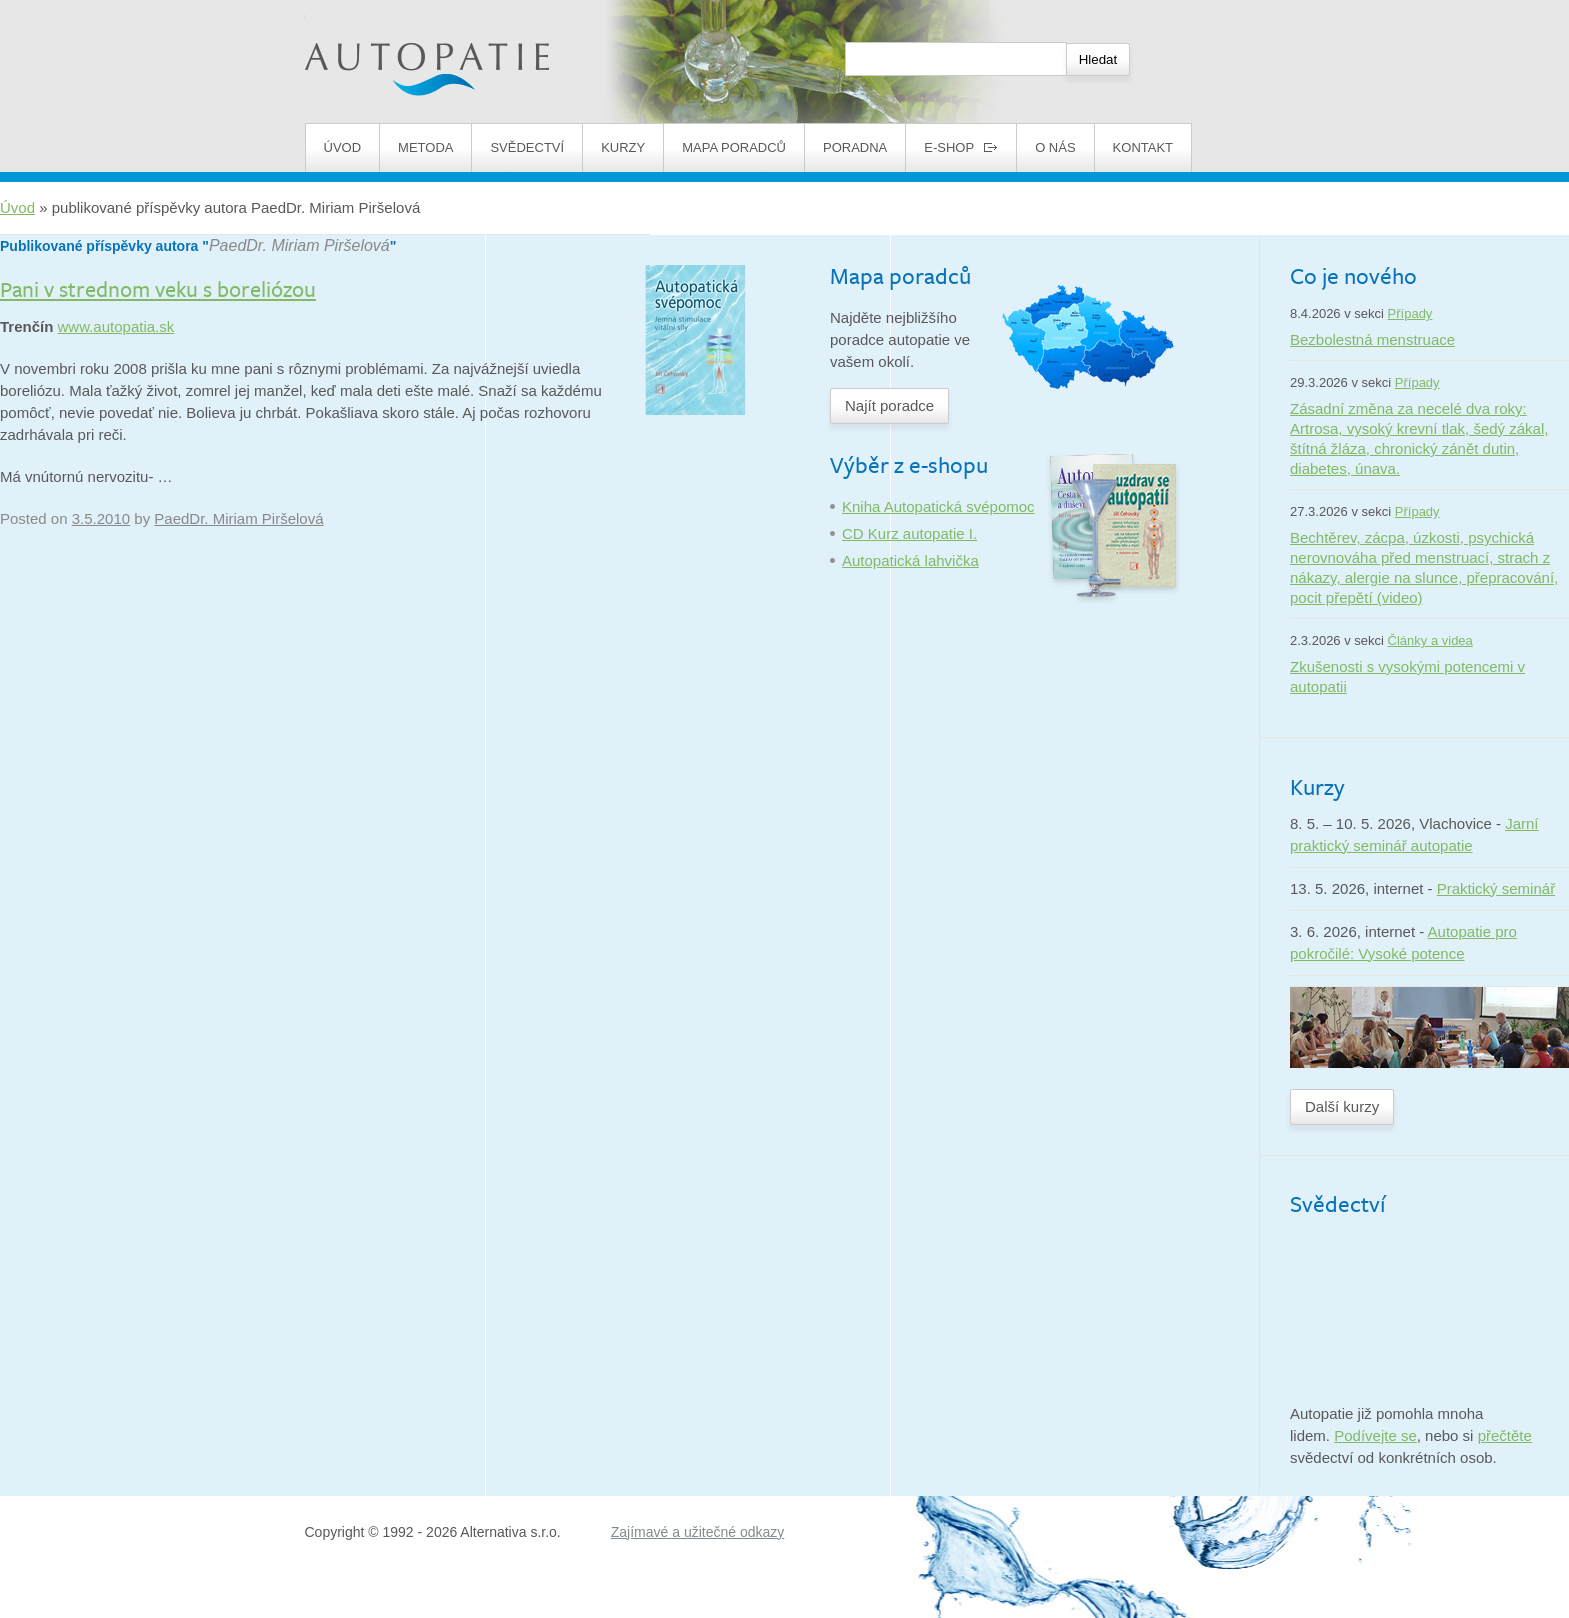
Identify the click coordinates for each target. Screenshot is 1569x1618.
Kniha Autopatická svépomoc (938, 506)
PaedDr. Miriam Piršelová (299, 245)
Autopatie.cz (346, 10)
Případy (1410, 313)
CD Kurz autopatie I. (909, 533)
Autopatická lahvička (910, 560)
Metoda (425, 147)
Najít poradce (889, 405)
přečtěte (1505, 1435)
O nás (1055, 147)
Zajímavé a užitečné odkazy (698, 1532)
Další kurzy (1342, 1106)
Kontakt (1143, 147)
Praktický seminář (1496, 888)
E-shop (961, 147)
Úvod (343, 147)
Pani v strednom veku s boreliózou (158, 288)
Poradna (855, 147)
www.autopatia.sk (116, 326)
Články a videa (1430, 640)
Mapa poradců (734, 147)
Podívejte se (1375, 1435)
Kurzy (623, 147)
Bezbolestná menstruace (1372, 339)
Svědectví (527, 147)
